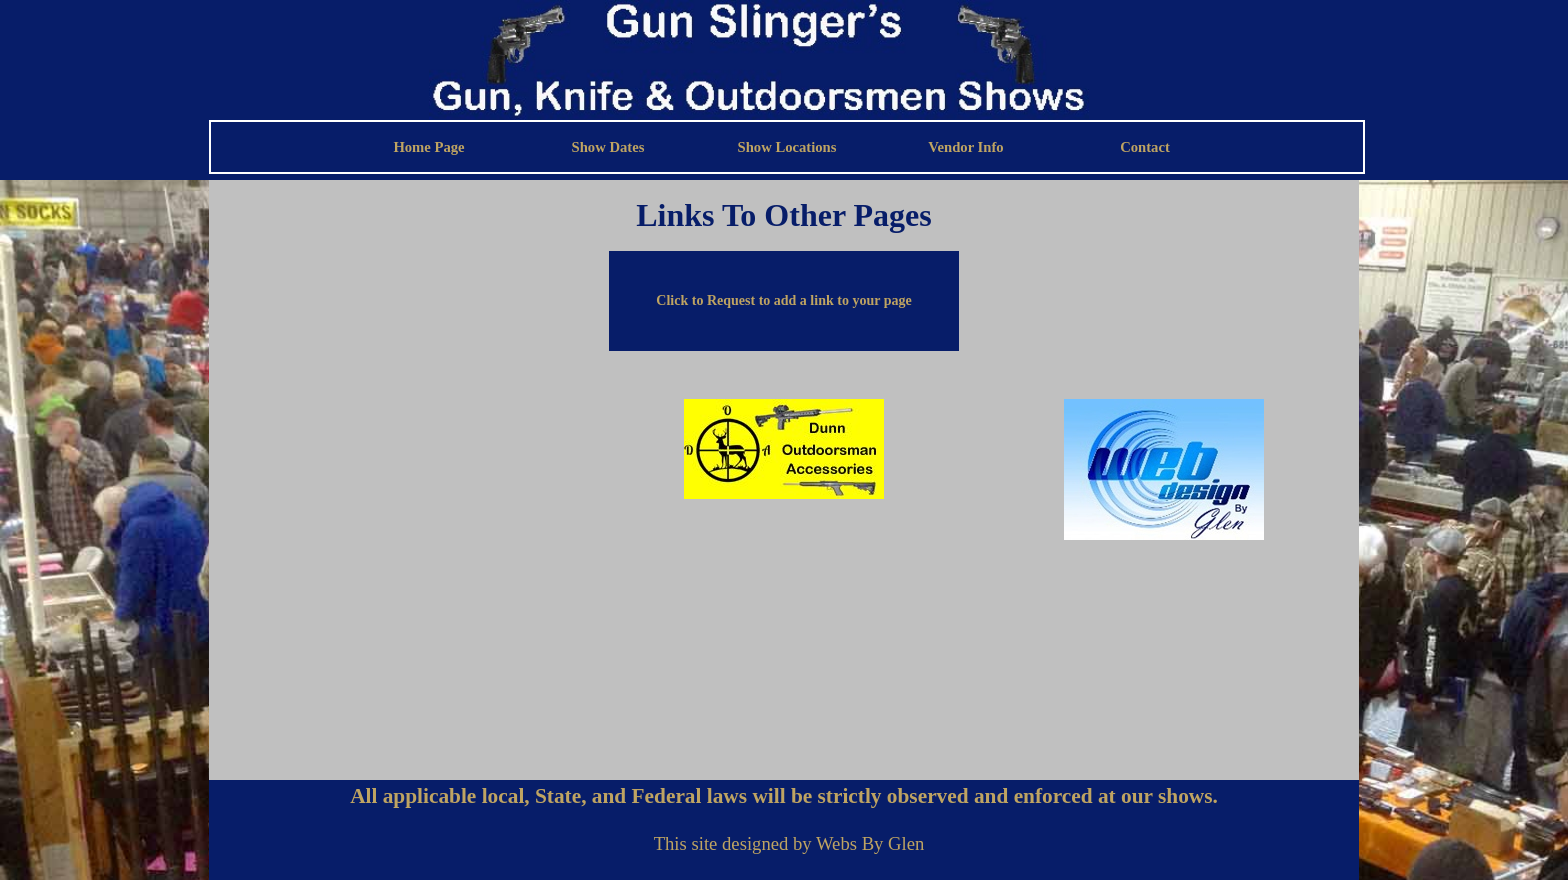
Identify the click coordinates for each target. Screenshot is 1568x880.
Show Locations (787, 147)
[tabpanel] (784, 215)
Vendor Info (965, 147)
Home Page (428, 147)
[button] (784, 301)
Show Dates (608, 147)
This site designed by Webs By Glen (789, 843)
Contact (1145, 147)
